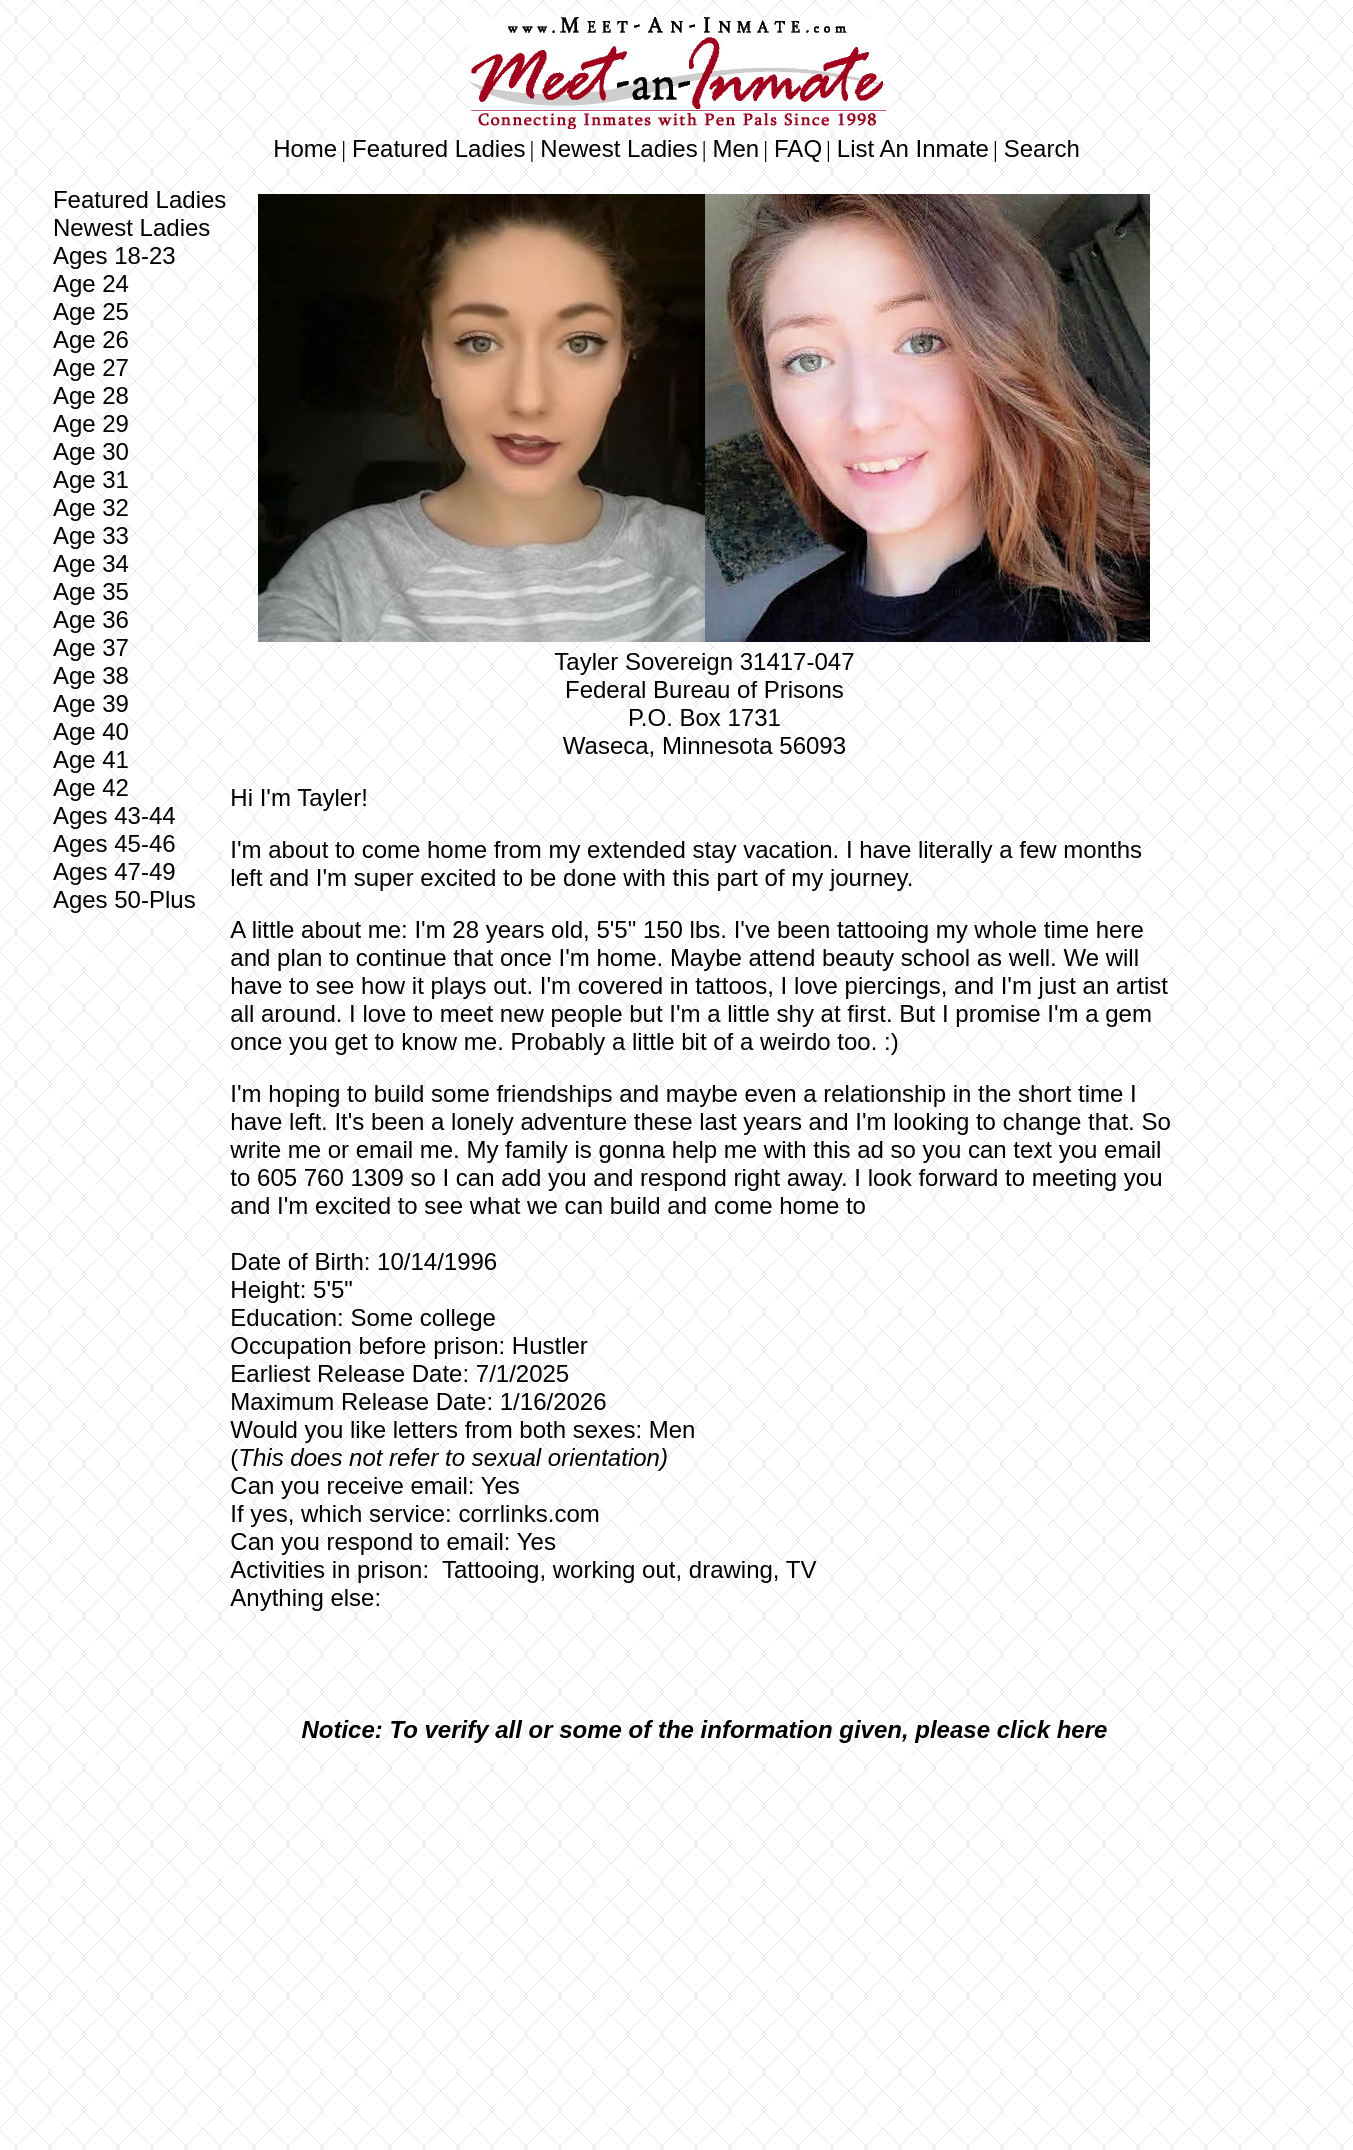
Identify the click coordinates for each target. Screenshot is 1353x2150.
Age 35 (91, 591)
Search (1042, 148)
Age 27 (91, 367)
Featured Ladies (438, 148)
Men (736, 148)
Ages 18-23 (114, 255)
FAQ (798, 148)
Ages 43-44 (114, 815)
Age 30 (91, 451)
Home (305, 148)
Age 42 (91, 787)
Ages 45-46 (114, 843)
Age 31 (91, 479)
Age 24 (91, 283)
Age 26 (91, 339)
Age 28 (91, 395)
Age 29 (91, 423)
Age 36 (91, 619)
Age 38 (91, 675)
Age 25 (91, 311)
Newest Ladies (618, 148)
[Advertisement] (704, 1908)
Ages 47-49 (114, 871)
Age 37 (91, 647)
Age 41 (91, 759)
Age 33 (91, 535)
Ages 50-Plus (124, 899)
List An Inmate (913, 148)
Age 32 (91, 507)
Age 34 (91, 563)
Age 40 (91, 731)
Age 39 (91, 703)
